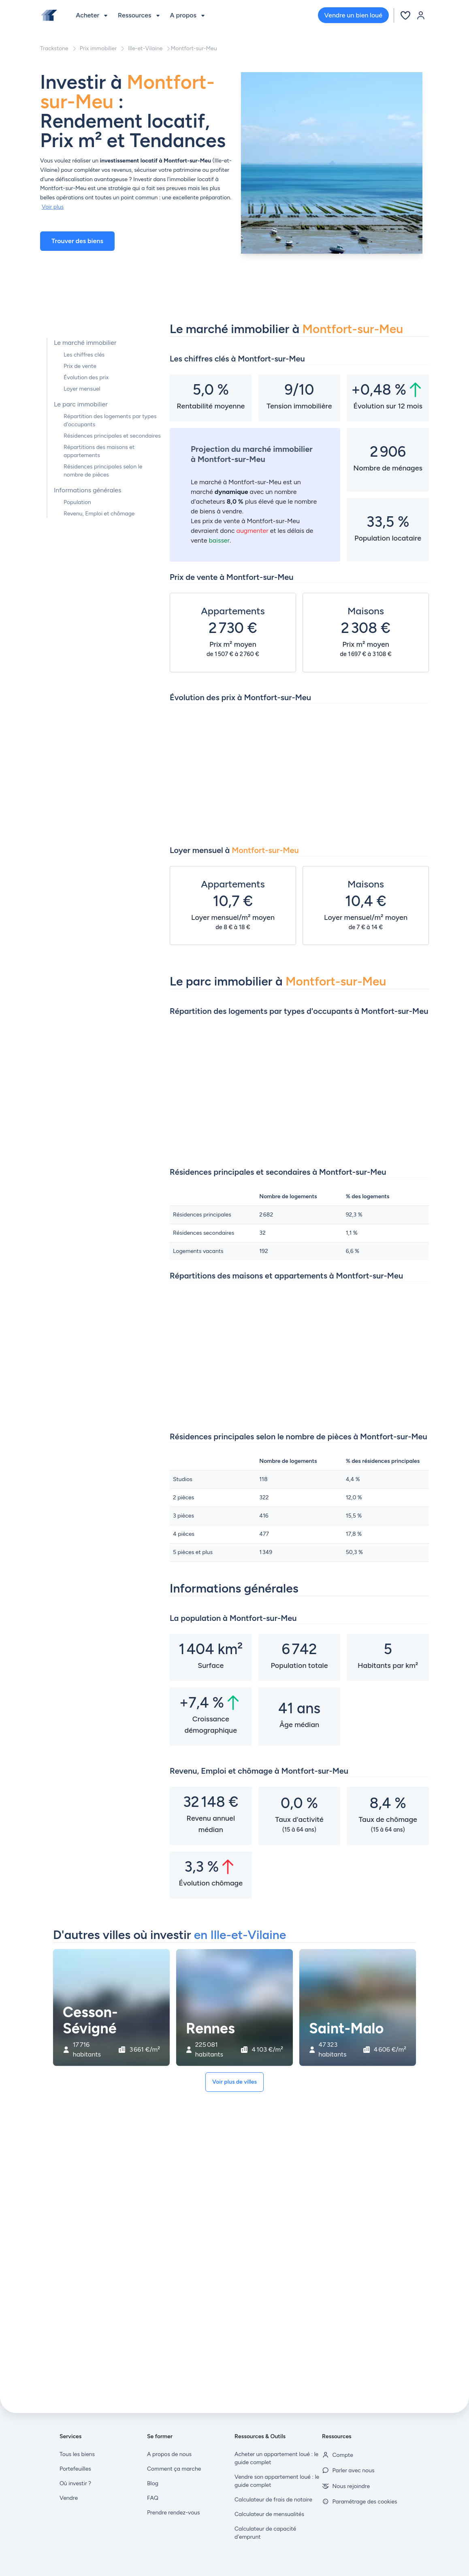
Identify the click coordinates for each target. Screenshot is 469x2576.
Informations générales (88, 490)
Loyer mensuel (82, 388)
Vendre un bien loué (353, 15)
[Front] (49, 15)
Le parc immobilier (81, 404)
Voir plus (53, 206)
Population (77, 502)
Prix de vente (80, 366)
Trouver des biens (77, 241)
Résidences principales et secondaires (112, 435)
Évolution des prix (86, 377)
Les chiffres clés (84, 354)
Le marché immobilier (85, 342)
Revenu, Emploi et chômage (99, 513)
